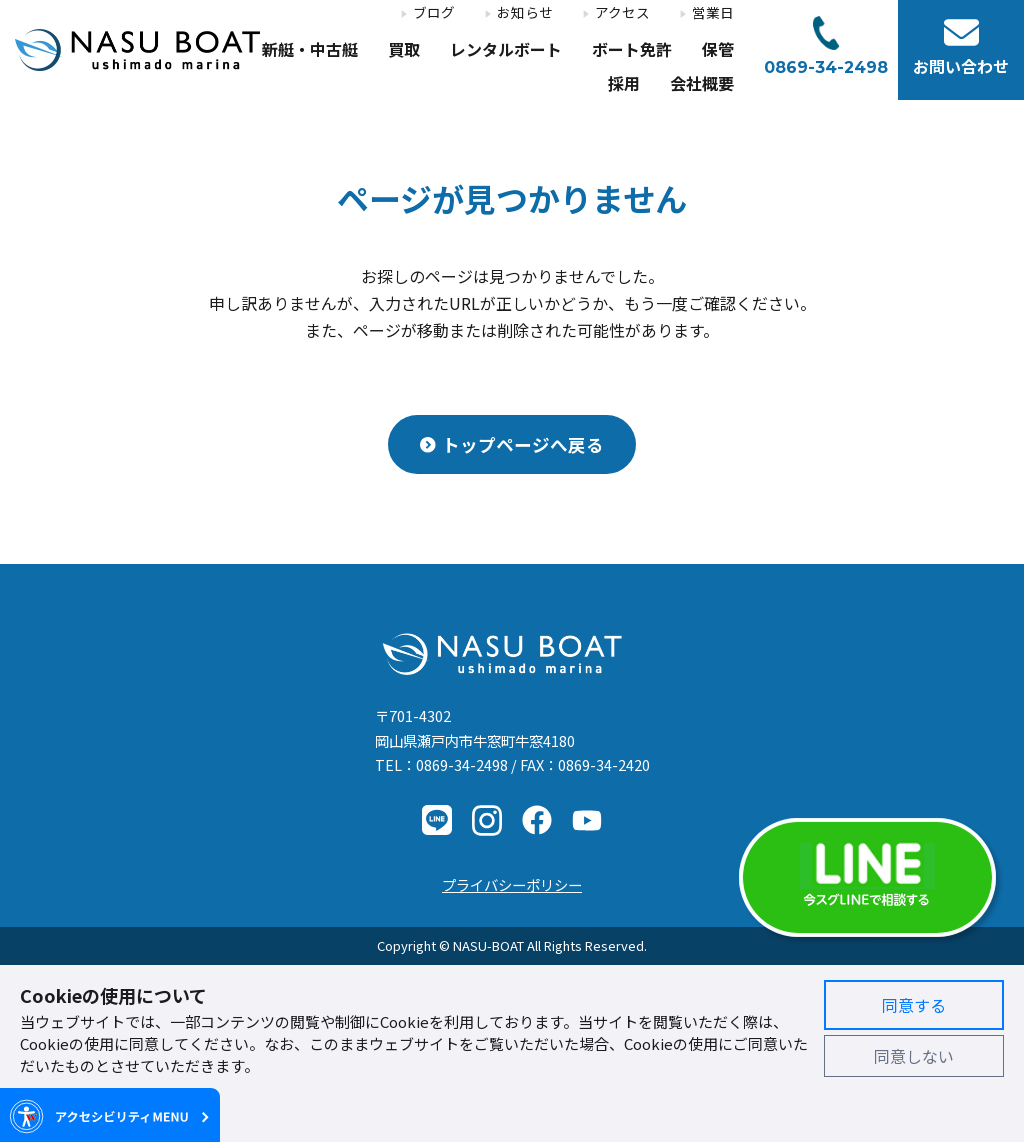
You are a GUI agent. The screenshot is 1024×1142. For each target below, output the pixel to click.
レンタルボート (506, 50)
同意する (914, 1005)
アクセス (622, 13)
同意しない (914, 1056)
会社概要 (702, 84)
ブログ (434, 13)
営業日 (713, 13)
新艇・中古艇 (310, 50)
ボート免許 (632, 50)
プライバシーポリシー (512, 884)
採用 (624, 84)
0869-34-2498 (462, 764)
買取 (404, 50)
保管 (718, 50)
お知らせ (525, 13)
